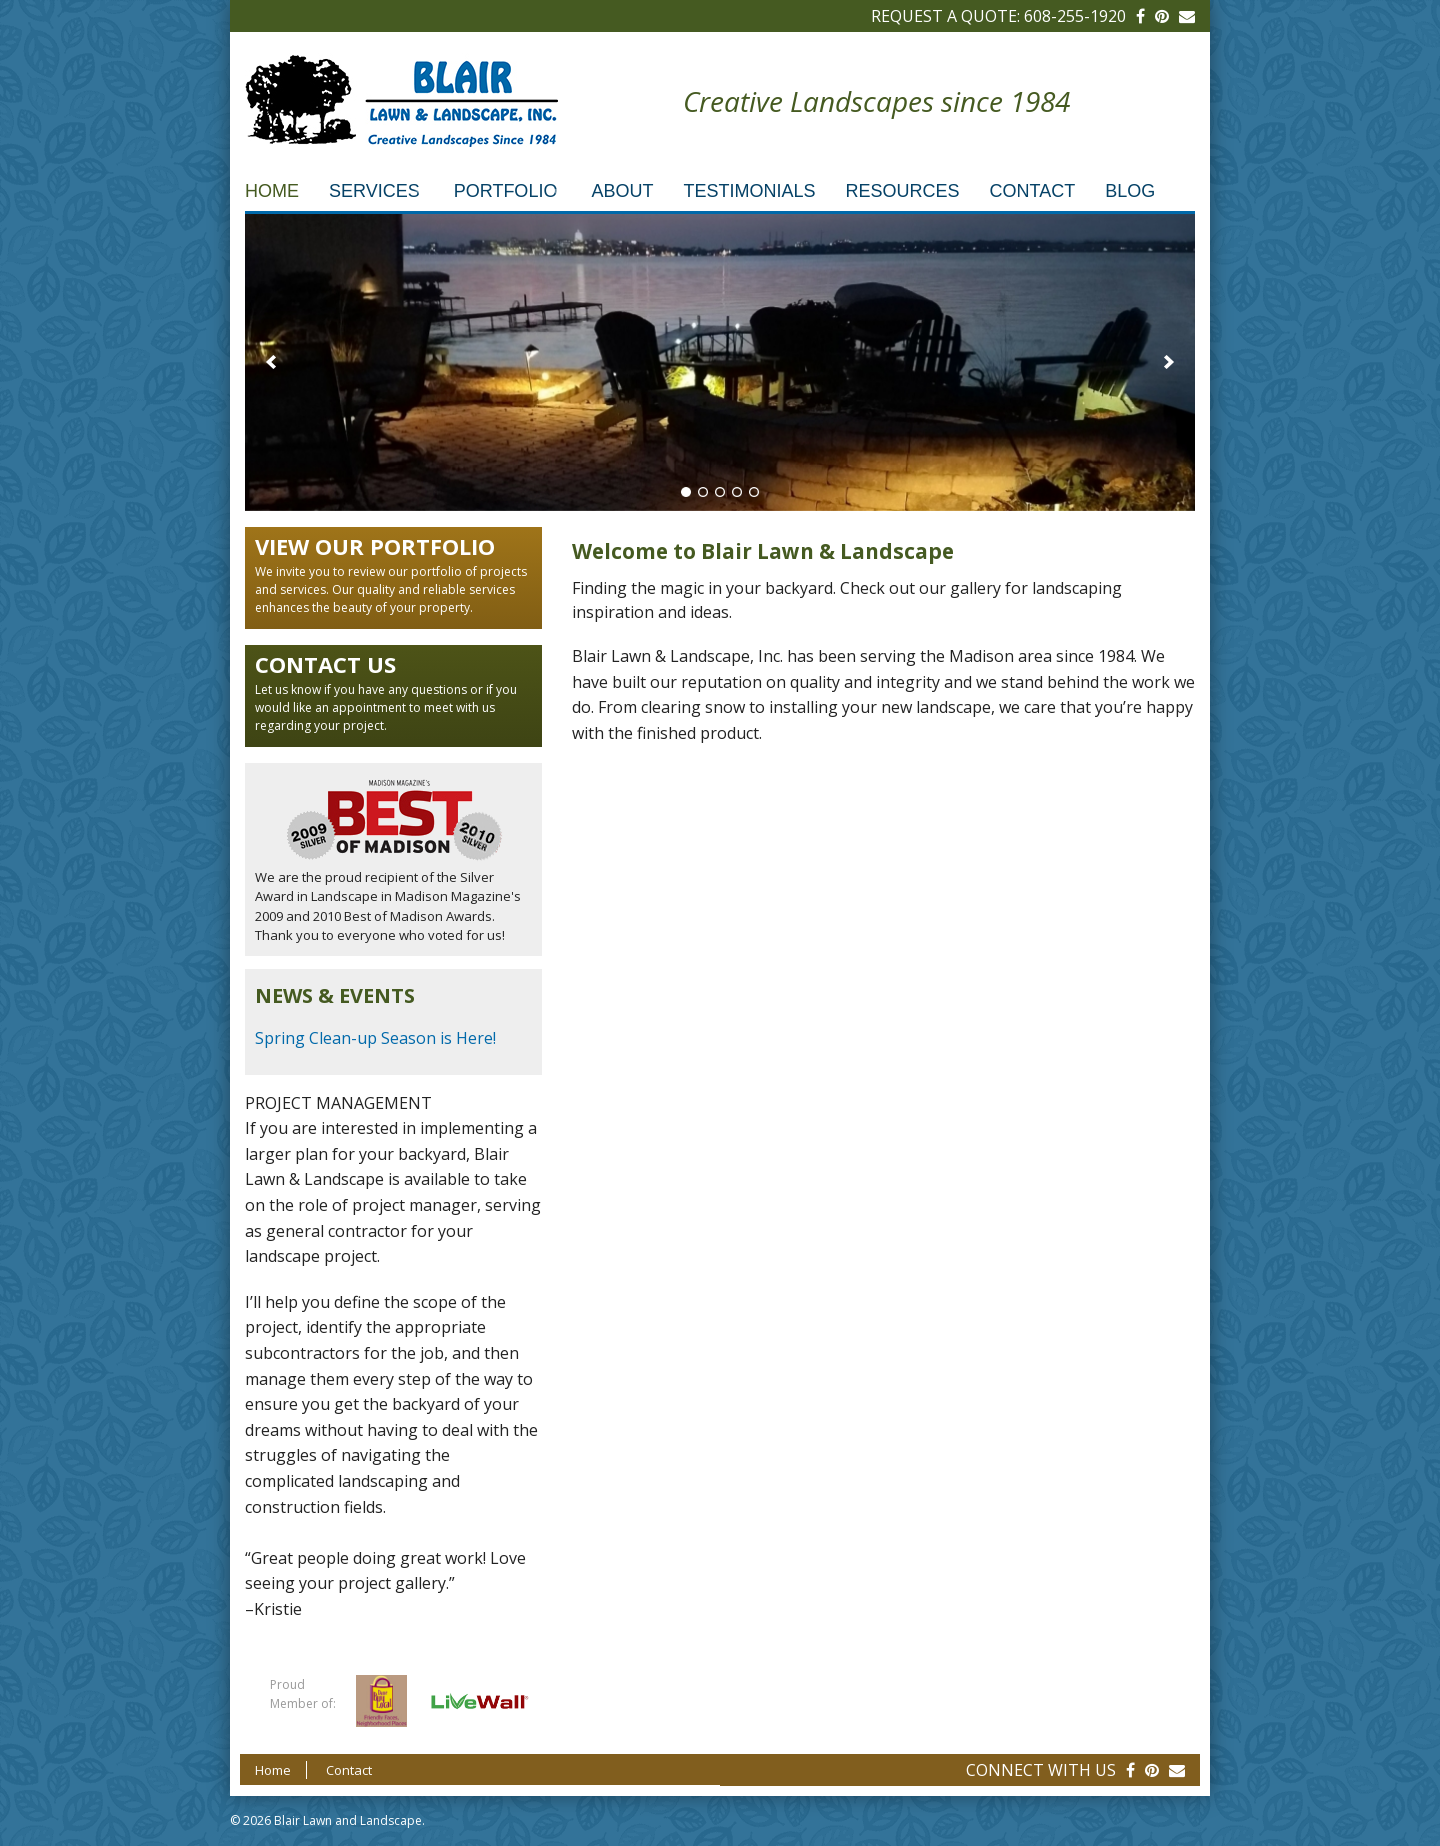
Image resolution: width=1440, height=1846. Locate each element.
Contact (1032, 191)
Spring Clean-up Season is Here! (375, 1038)
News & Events (335, 995)
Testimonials (749, 191)
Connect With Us (1041, 1770)
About (622, 191)
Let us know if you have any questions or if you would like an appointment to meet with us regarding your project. (392, 691)
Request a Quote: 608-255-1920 (998, 16)
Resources (902, 191)
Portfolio (506, 191)
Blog (1130, 191)
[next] (1169, 362)
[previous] (271, 362)
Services (374, 191)
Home (272, 191)
